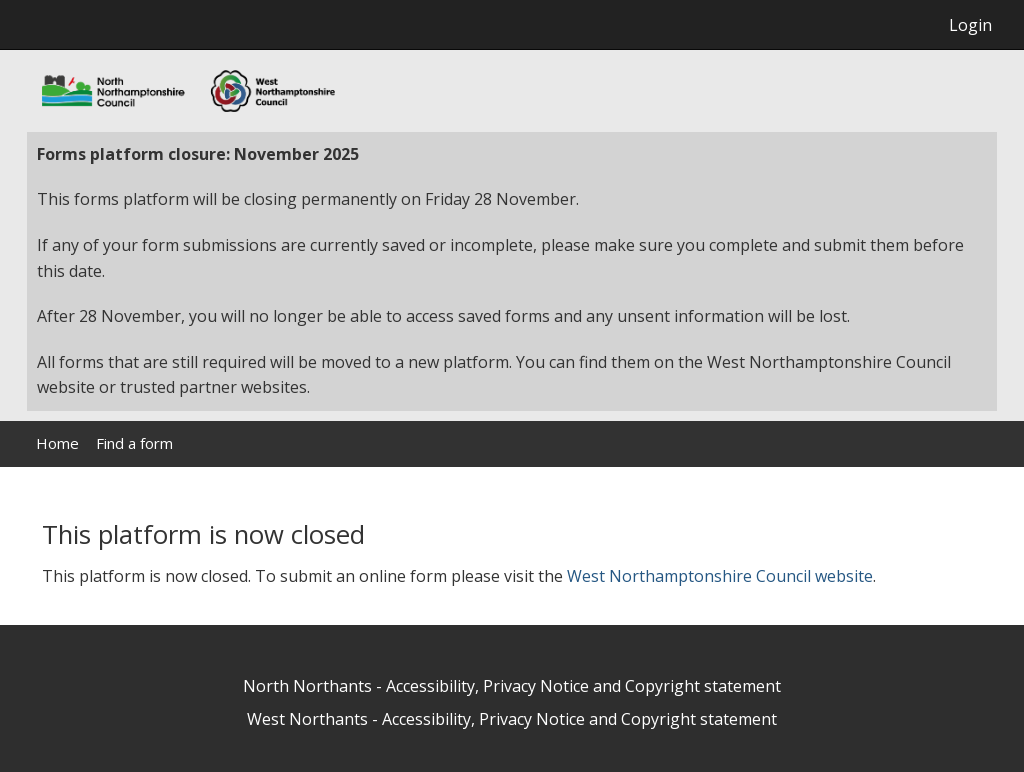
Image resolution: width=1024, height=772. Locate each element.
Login (970, 25)
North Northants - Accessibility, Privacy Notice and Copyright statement (512, 686)
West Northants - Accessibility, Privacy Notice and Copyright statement (512, 719)
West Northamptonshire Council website (720, 576)
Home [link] (57, 443)
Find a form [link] (134, 443)
